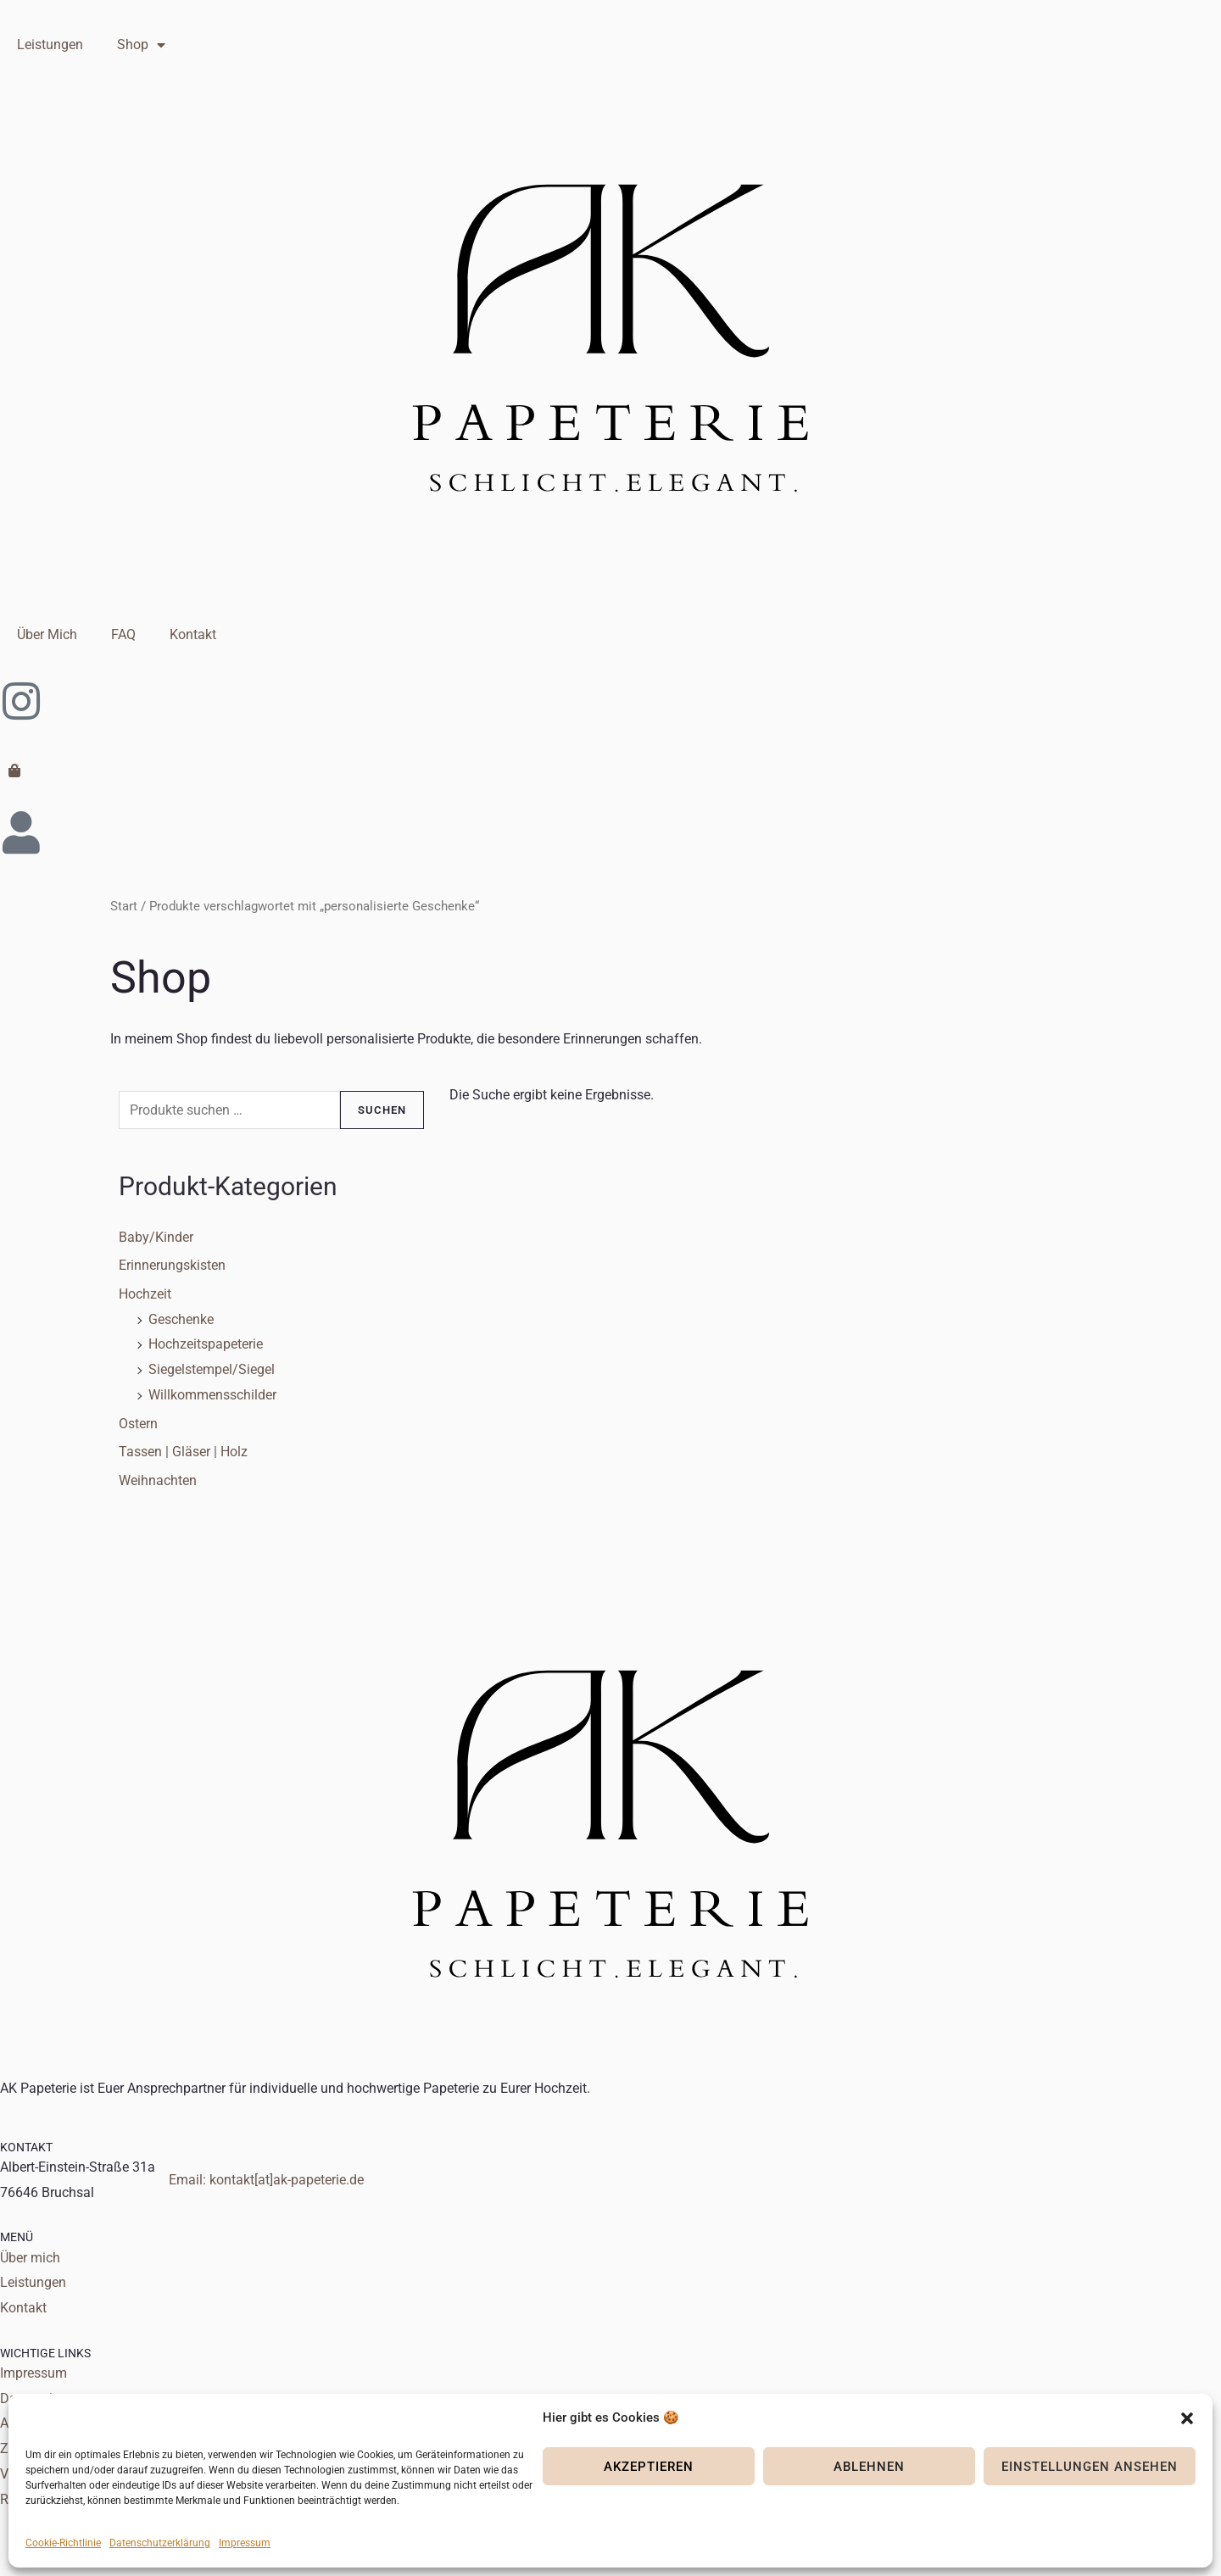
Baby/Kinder (156, 1237)
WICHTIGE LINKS (45, 2353)
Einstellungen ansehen (1089, 2466)
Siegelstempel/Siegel (211, 1369)
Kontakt (193, 634)
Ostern (138, 1424)
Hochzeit (145, 1294)
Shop (141, 45)
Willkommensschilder (212, 1395)
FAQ (123, 634)
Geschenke (181, 1319)
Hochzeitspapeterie (205, 1344)
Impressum (244, 2543)
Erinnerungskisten (172, 1265)
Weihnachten (158, 1480)
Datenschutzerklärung (159, 2543)
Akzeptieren (649, 2466)
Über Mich (47, 634)
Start (123, 906)
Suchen (382, 1110)
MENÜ (16, 2237)
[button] (1187, 2418)
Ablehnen (869, 2466)
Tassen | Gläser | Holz (183, 1452)
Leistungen (50, 44)
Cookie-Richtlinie (63, 2543)
